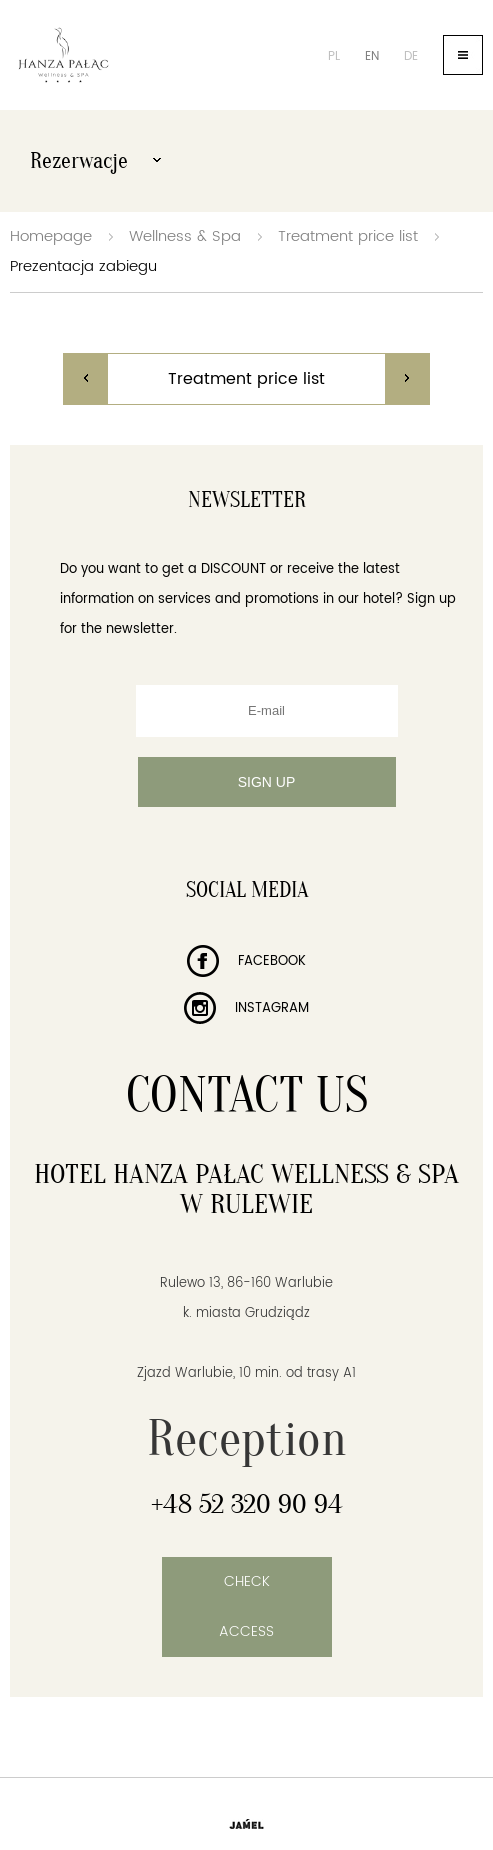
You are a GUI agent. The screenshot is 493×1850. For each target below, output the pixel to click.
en (372, 56)
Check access (246, 1606)
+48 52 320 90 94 (247, 1504)
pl (334, 56)
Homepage (51, 236)
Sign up (267, 782)
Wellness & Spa (185, 236)
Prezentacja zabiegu (83, 266)
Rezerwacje (95, 161)
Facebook (246, 961)
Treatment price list (348, 236)
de (411, 56)
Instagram (246, 1008)
